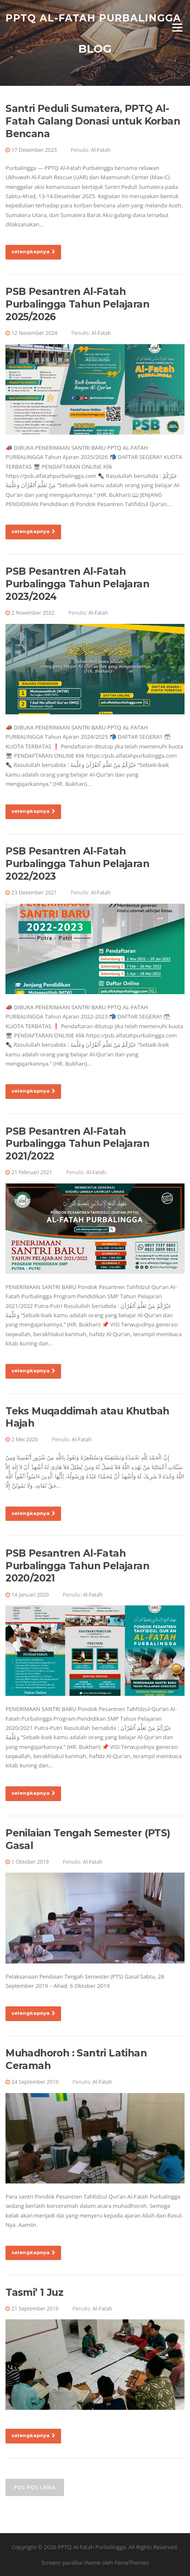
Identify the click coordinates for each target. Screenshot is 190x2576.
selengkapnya (33, 252)
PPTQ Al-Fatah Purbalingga (93, 18)
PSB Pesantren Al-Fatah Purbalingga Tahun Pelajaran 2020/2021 (77, 1565)
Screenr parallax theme (71, 2562)
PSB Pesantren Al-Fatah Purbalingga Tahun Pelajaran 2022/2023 (77, 863)
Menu (177, 27)
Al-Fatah (101, 150)
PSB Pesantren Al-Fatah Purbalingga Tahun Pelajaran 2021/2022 (77, 1143)
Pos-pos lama (35, 2487)
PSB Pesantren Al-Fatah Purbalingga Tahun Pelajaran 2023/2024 (77, 583)
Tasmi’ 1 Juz (34, 2292)
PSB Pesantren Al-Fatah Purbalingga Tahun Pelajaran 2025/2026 (77, 304)
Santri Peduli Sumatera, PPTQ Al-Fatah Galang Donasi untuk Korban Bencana (92, 121)
